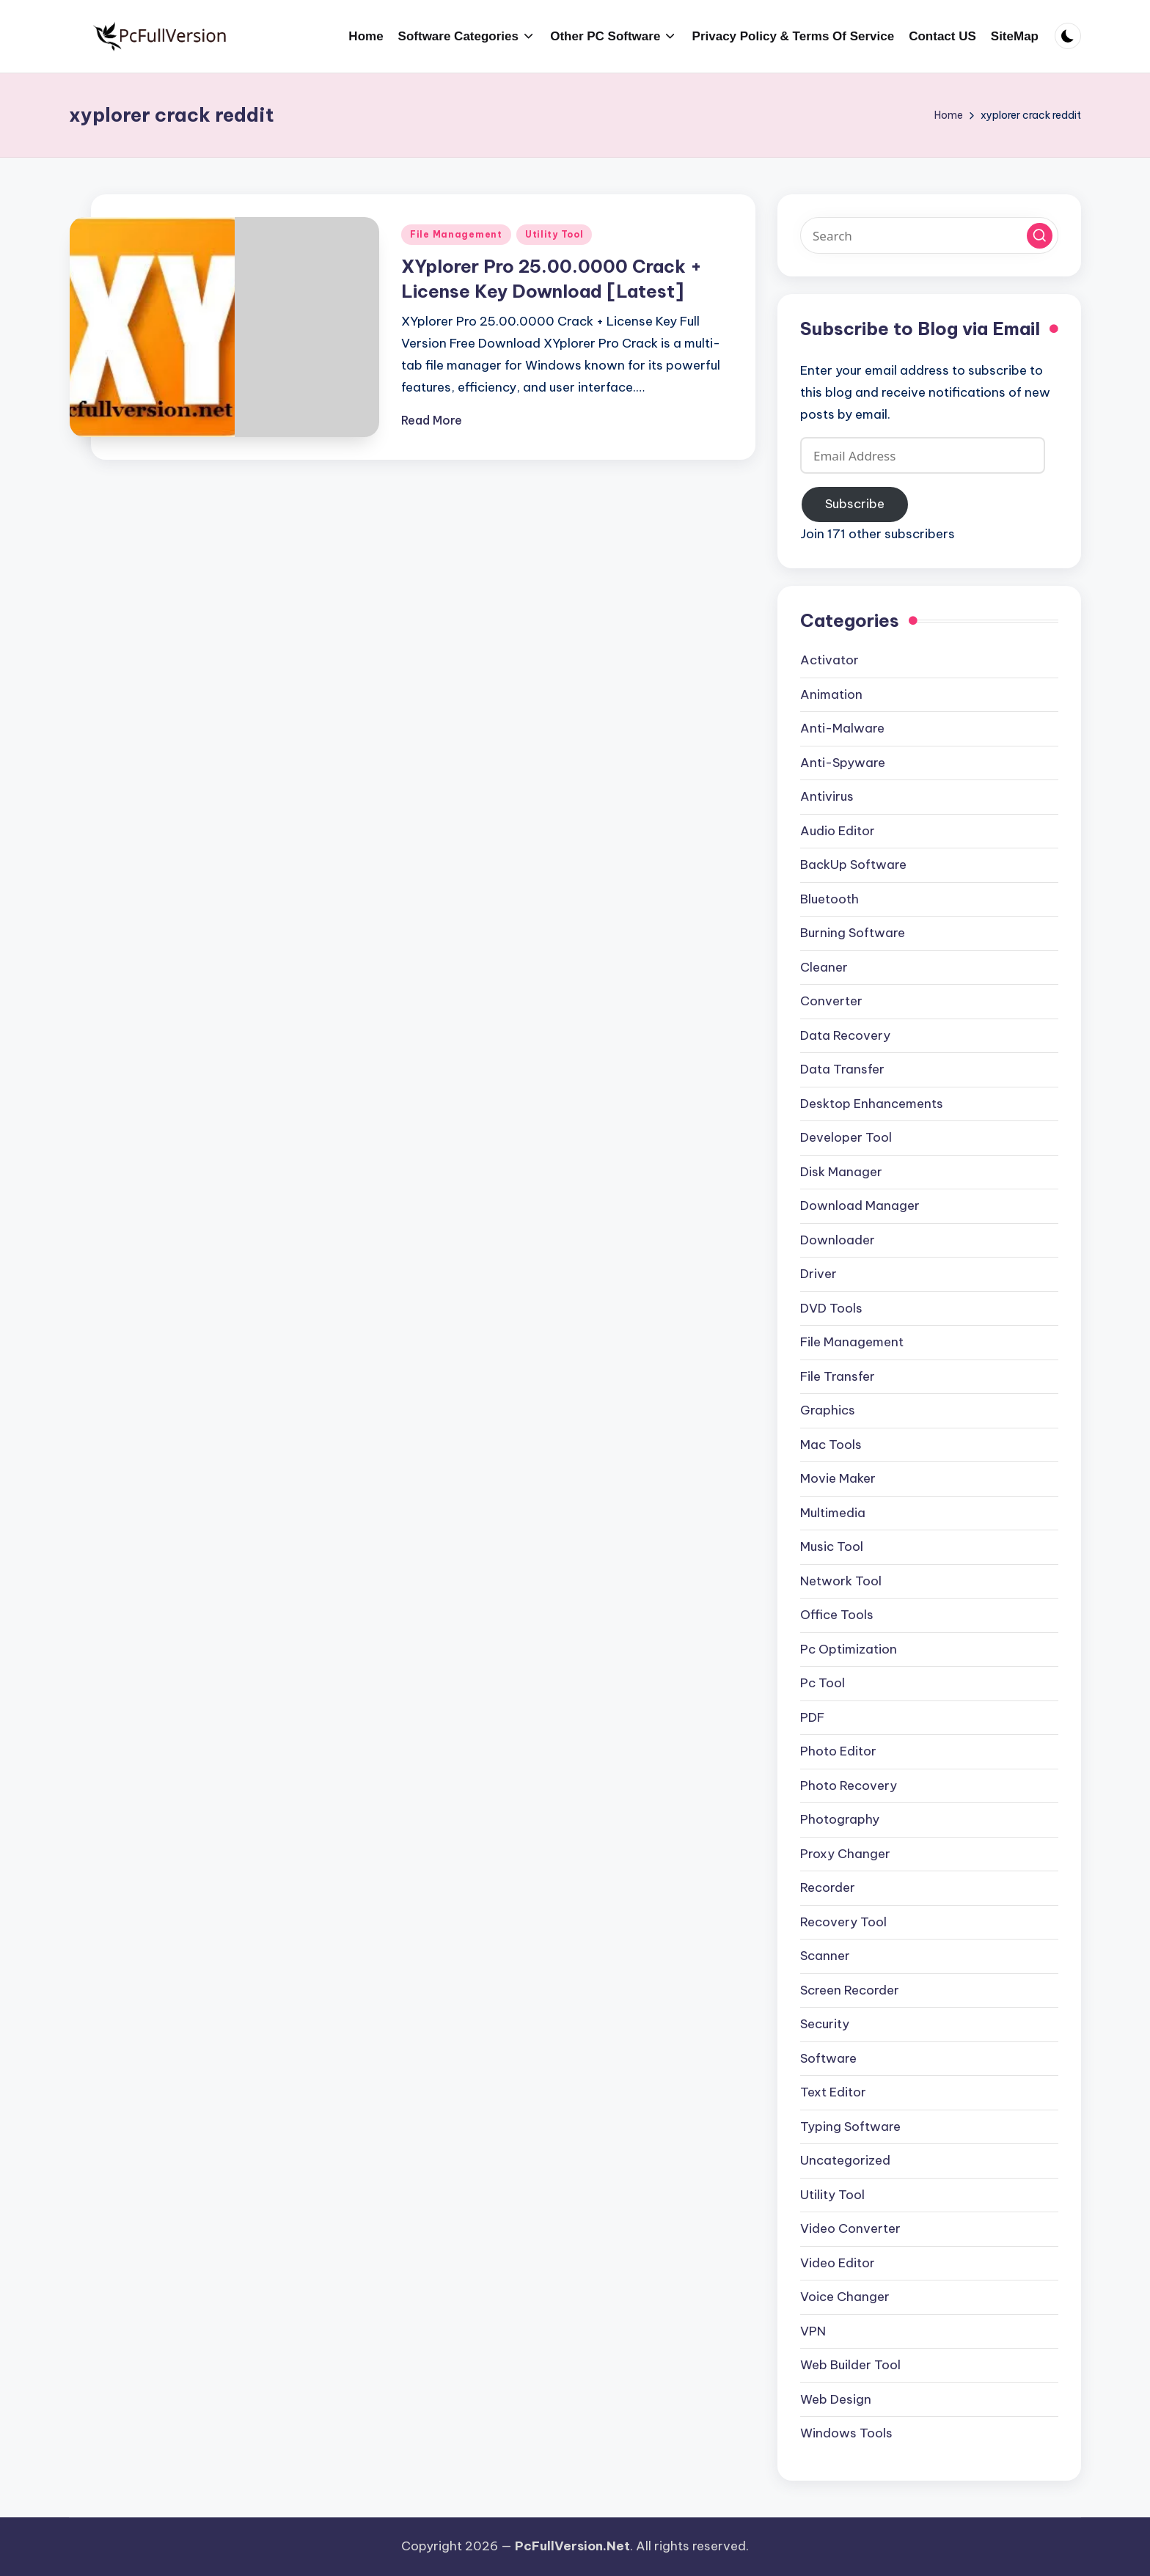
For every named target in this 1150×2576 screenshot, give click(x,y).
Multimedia (832, 1513)
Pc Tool (822, 1683)
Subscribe (855, 504)
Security (824, 2024)
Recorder (827, 1887)
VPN (813, 2331)
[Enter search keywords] (929, 235)
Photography (839, 1819)
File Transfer (837, 1376)
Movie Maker (838, 1478)
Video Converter (850, 2228)
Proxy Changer (845, 1854)
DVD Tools (831, 1308)
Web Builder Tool (850, 2365)
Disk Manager (841, 1172)
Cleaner (824, 967)
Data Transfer (842, 1069)
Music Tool (831, 1546)
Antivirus (827, 796)
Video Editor (837, 2263)
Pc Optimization (848, 1649)
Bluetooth (829, 899)
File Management (456, 234)
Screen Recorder (849, 1990)
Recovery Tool (843, 1922)
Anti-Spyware (842, 763)
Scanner (825, 1956)
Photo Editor (838, 1751)
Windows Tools (846, 2433)
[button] (1039, 236)
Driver (818, 1274)
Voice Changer (845, 2297)
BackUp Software (853, 864)
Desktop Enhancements (871, 1104)
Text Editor (833, 2092)
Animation (831, 694)
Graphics (827, 1410)
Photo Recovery (848, 1785)
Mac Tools (831, 1444)
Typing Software (850, 2126)
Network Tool (841, 1581)
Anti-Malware (842, 728)
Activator (829, 660)
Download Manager (860, 1205)
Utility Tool (554, 234)
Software (828, 2058)
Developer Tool (846, 1137)
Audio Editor (837, 831)
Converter (831, 1001)
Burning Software (852, 933)
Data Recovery (845, 1035)
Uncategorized (845, 2160)
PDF (812, 1717)
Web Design (835, 2399)
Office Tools (837, 1615)
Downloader (837, 1240)
